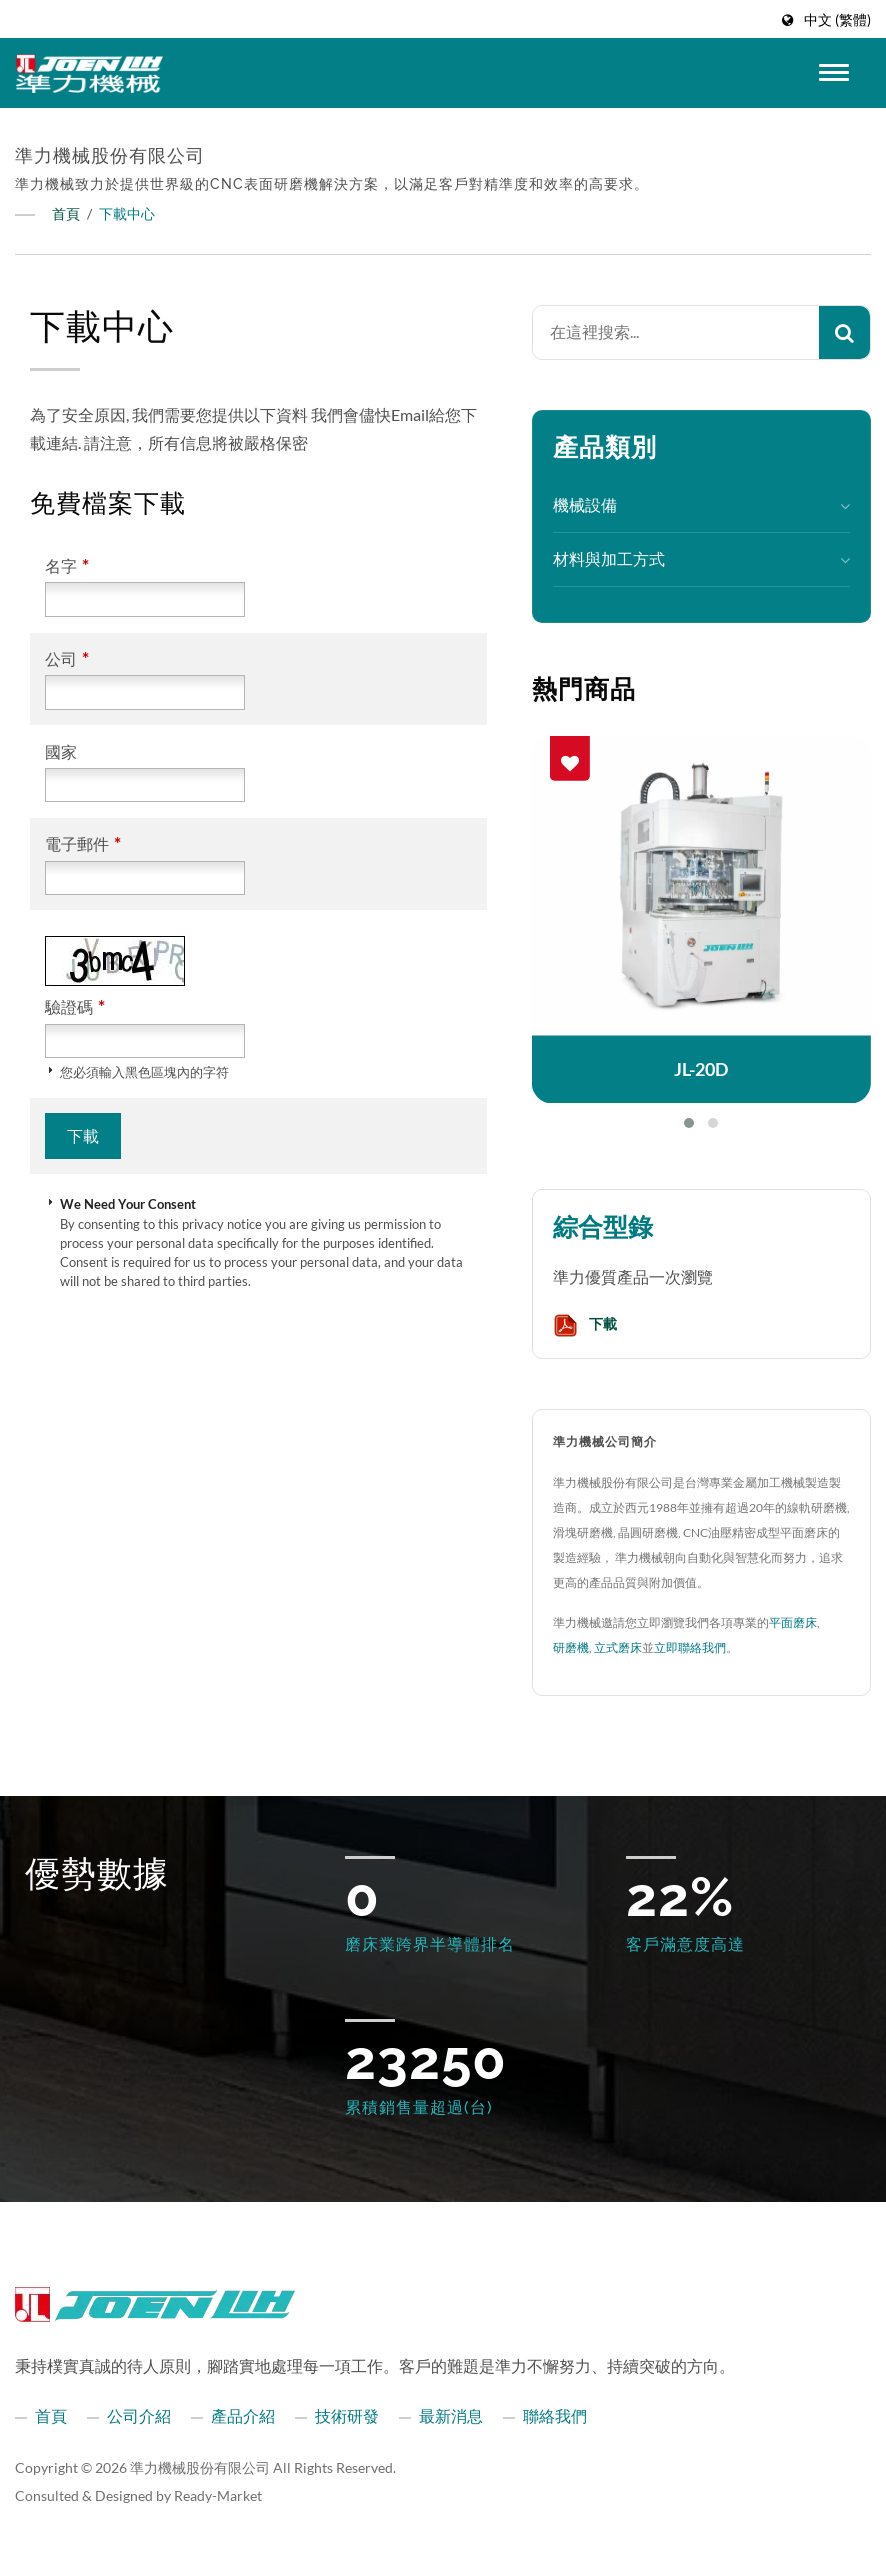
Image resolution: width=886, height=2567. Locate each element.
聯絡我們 (555, 2415)
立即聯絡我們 (690, 1647)
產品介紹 (243, 2415)
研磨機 (571, 1647)
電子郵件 (83, 843)
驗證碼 (75, 1006)
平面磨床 (793, 1622)
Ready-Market (218, 2495)
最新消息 (451, 2415)
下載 (585, 1325)
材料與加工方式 (609, 558)
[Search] (676, 332)
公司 (67, 658)
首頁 (66, 213)
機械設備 (585, 504)
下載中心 (127, 213)
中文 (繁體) (837, 20)
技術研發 (347, 2415)
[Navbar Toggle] (834, 72)
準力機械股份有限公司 (200, 2467)
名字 (67, 565)
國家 (61, 751)
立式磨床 (618, 1647)
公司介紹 (139, 2415)
